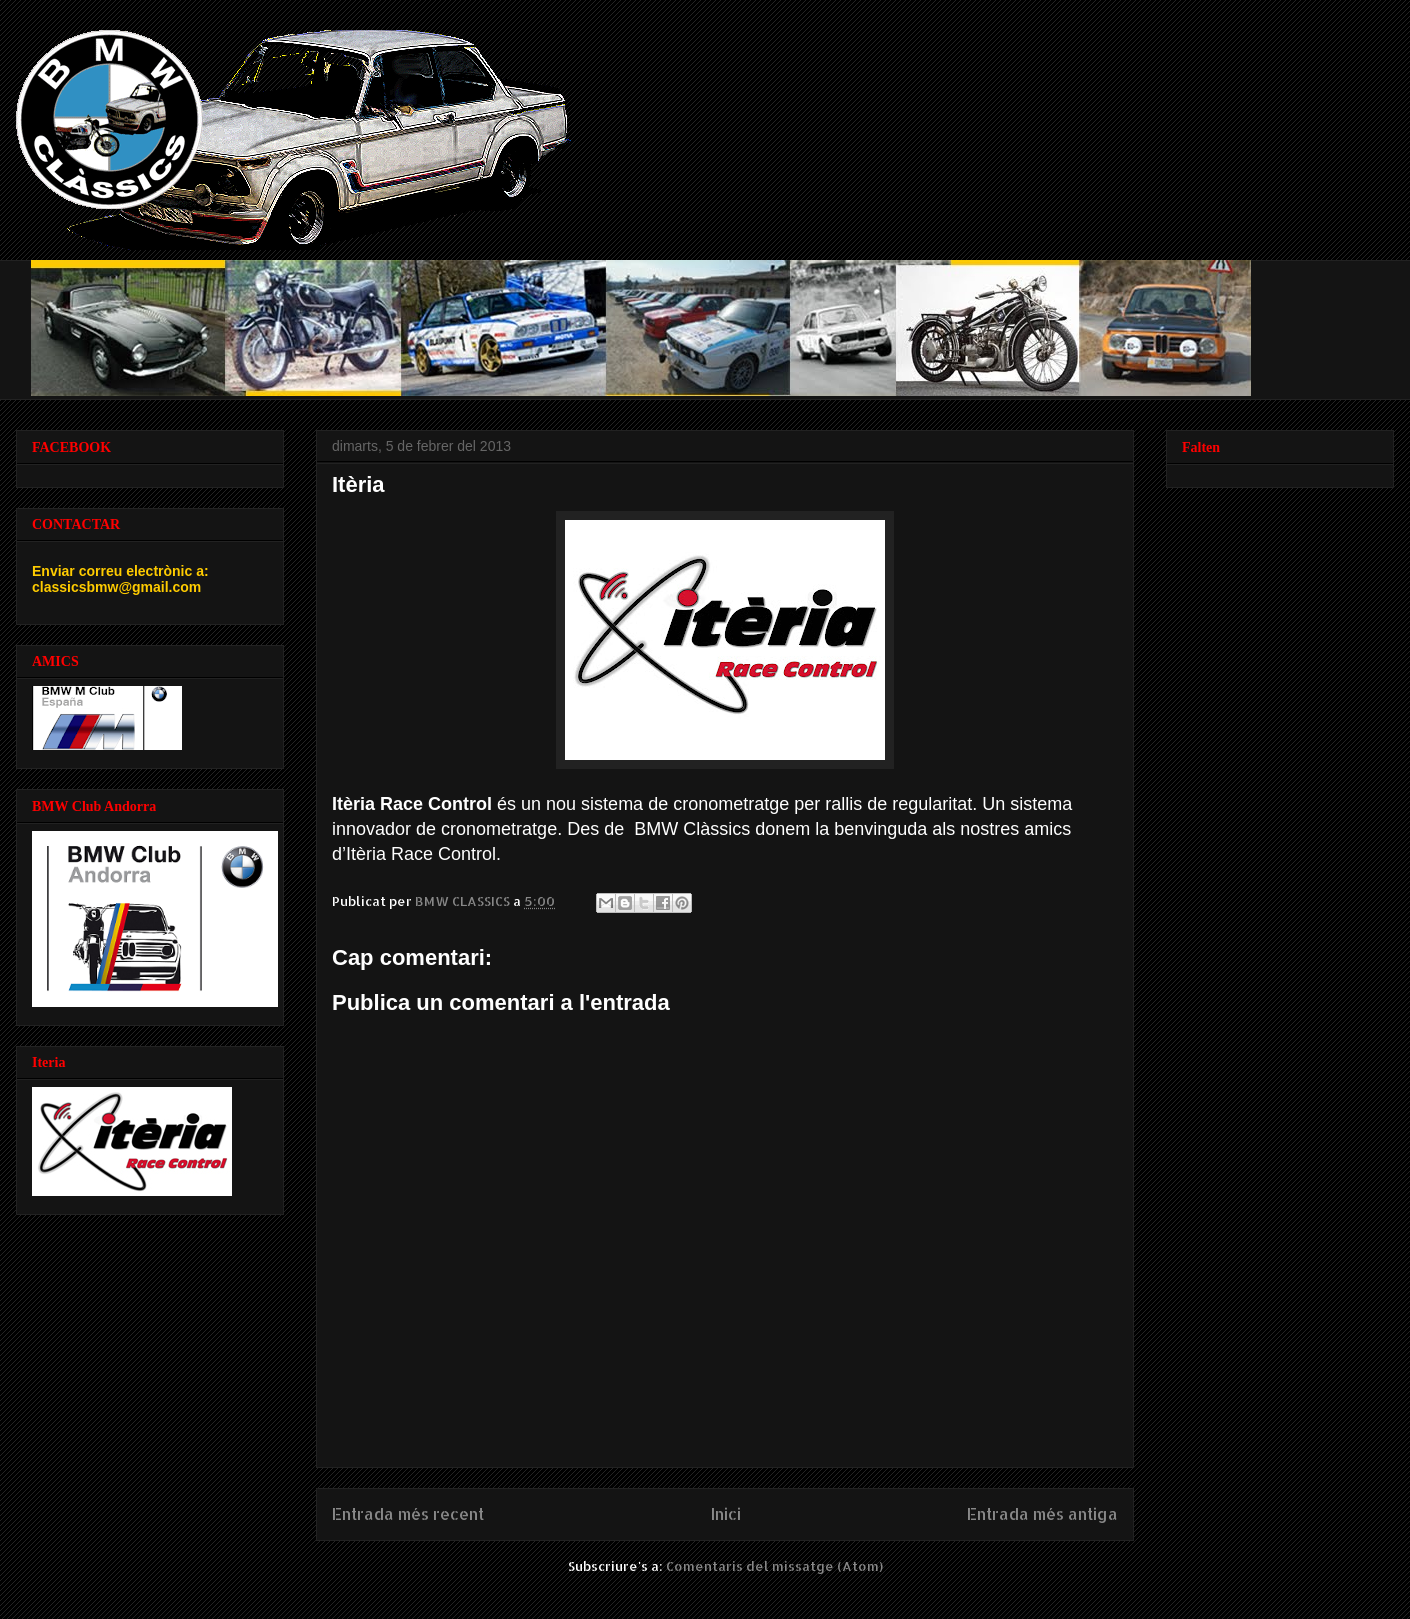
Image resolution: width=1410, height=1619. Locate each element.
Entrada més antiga (1042, 1514)
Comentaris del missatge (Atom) (774, 1566)
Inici (726, 1514)
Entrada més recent (408, 1514)
